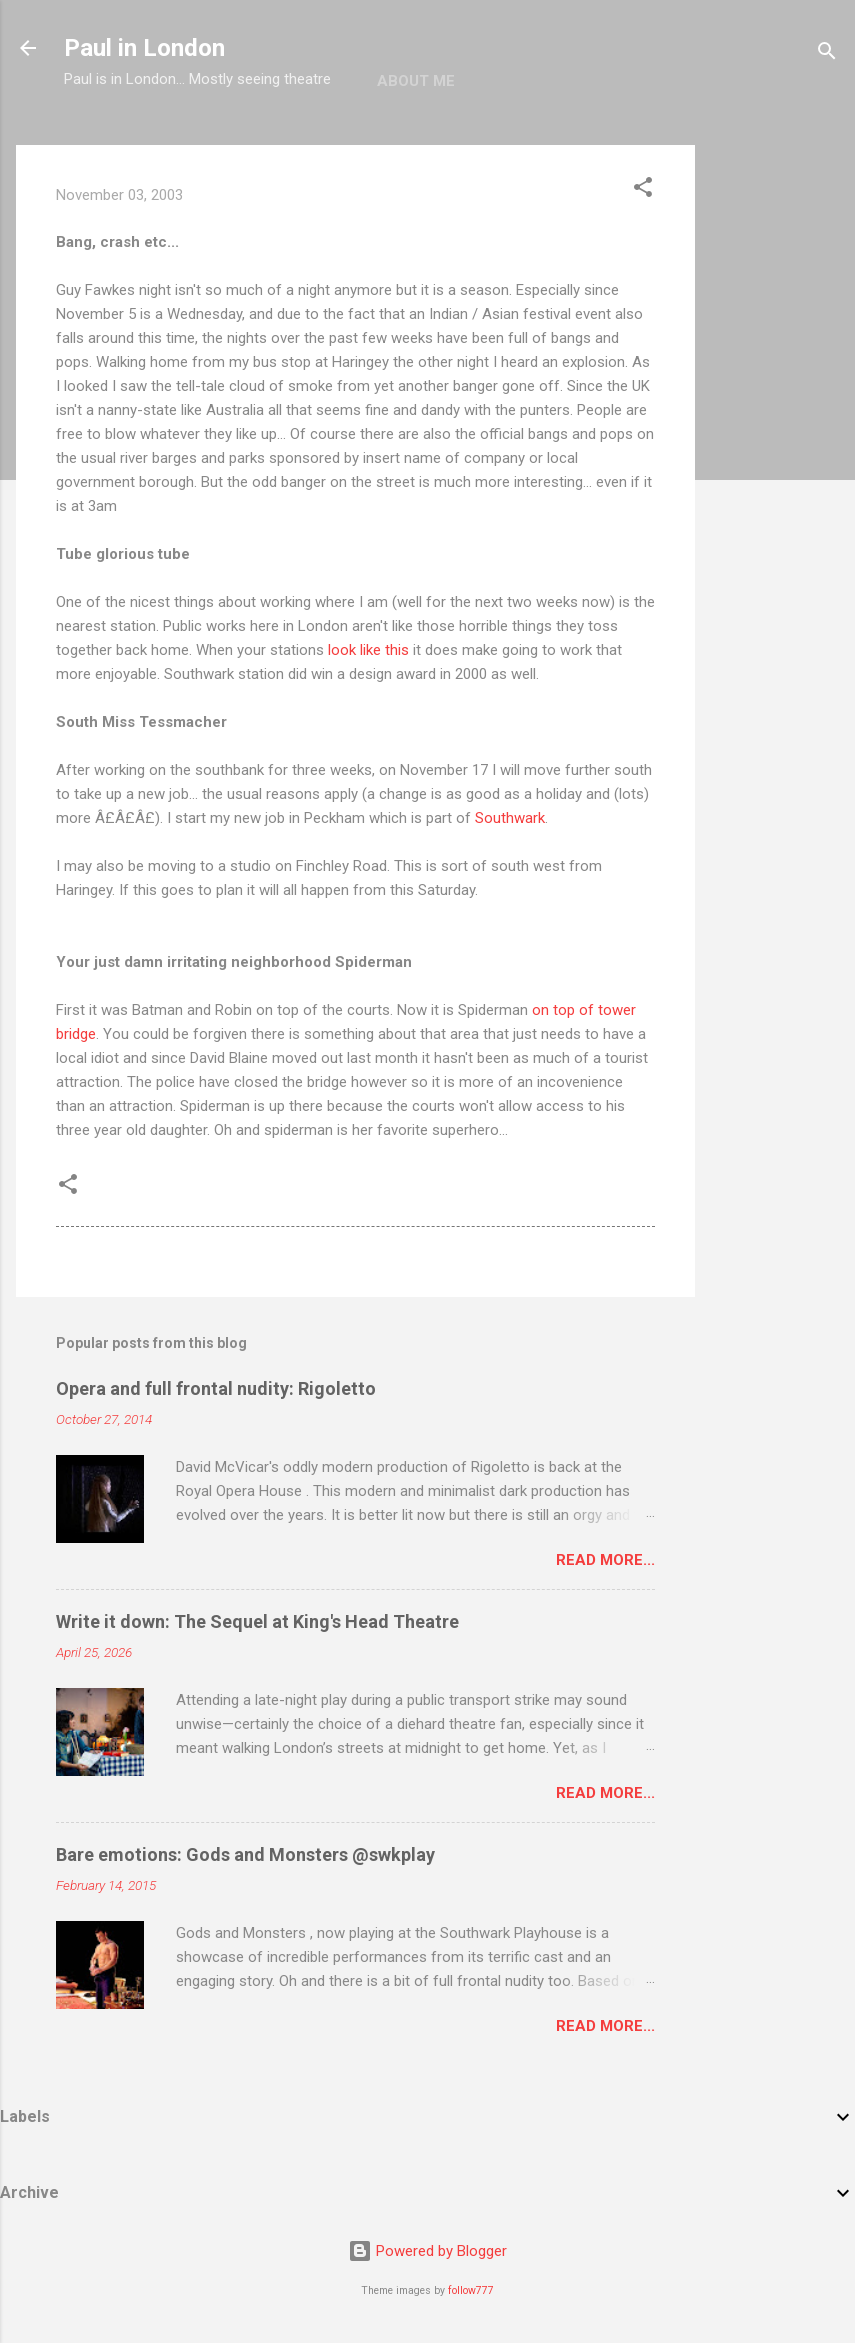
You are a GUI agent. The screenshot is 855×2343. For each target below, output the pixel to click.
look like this (368, 650)
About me (416, 81)
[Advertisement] (775, 445)
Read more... (605, 1560)
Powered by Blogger (427, 2251)
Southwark (510, 818)
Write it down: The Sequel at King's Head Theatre (257, 1621)
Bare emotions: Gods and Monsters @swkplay (245, 1854)
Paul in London (144, 48)
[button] (643, 190)
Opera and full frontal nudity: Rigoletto (216, 1388)
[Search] (827, 54)
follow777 (471, 2290)
